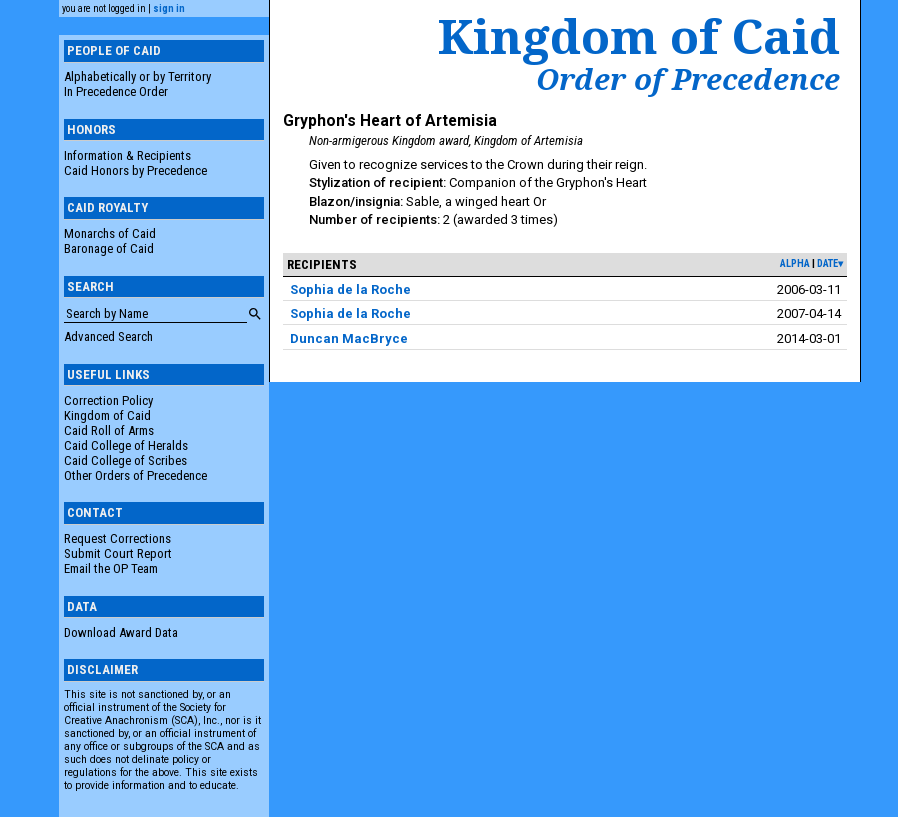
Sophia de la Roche (350, 289)
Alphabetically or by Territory (137, 76)
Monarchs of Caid (110, 233)
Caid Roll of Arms (109, 430)
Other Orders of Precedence (135, 475)
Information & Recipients (127, 155)
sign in (169, 8)
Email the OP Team (111, 568)
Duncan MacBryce (349, 338)
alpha (795, 263)
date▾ (830, 263)
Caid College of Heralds (126, 445)
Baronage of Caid (109, 248)
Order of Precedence (688, 79)
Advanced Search (108, 336)
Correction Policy (108, 400)
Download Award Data (121, 632)
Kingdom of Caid (107, 415)
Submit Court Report (118, 553)
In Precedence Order (116, 91)
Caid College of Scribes (125, 460)
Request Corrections (117, 538)
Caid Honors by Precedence (135, 170)
